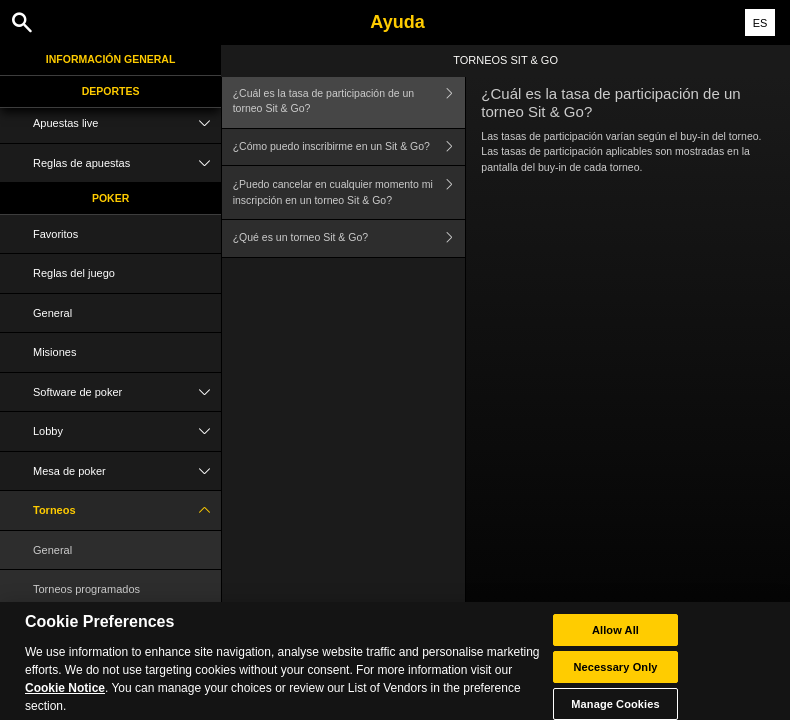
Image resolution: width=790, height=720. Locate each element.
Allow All (615, 640)
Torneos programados (86, 589)
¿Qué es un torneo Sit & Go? (349, 238)
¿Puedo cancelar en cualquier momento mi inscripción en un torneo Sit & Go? (349, 192)
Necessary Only (615, 677)
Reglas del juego (74, 273)
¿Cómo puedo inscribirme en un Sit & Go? (349, 147)
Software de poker (127, 392)
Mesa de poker (127, 471)
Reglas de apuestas (127, 163)
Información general (111, 59)
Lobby (127, 431)
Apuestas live (127, 123)
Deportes (111, 91)
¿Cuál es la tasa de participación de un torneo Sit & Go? (349, 101)
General (52, 313)
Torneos (127, 510)
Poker (110, 198)
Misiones (54, 352)
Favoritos (55, 234)
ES (760, 23)
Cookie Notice (65, 698)
